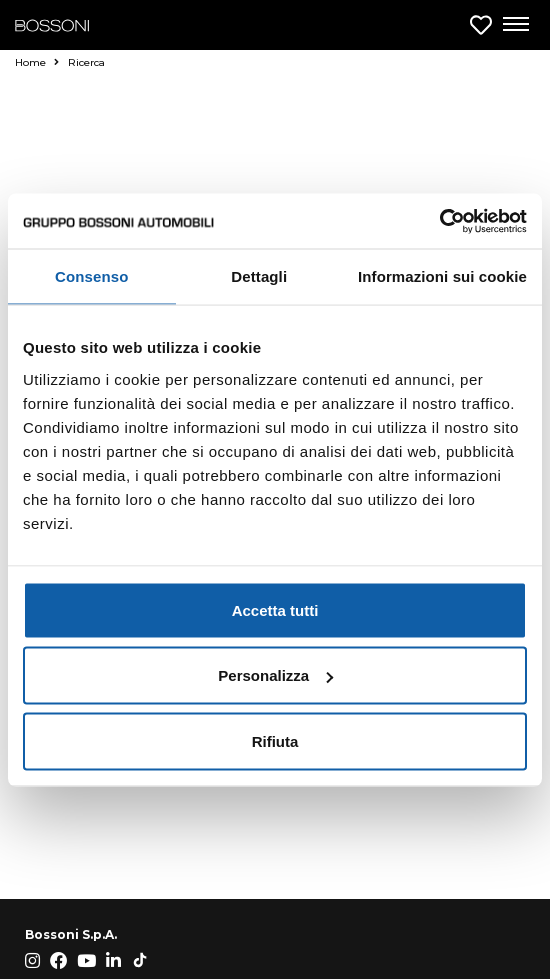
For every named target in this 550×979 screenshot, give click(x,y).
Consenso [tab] (91, 276)
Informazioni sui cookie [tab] (442, 276)
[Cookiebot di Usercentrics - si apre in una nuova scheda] (439, 221)
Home (37, 62)
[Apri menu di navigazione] (515, 25)
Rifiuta (275, 740)
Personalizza (275, 675)
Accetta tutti (275, 609)
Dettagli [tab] (259, 276)
